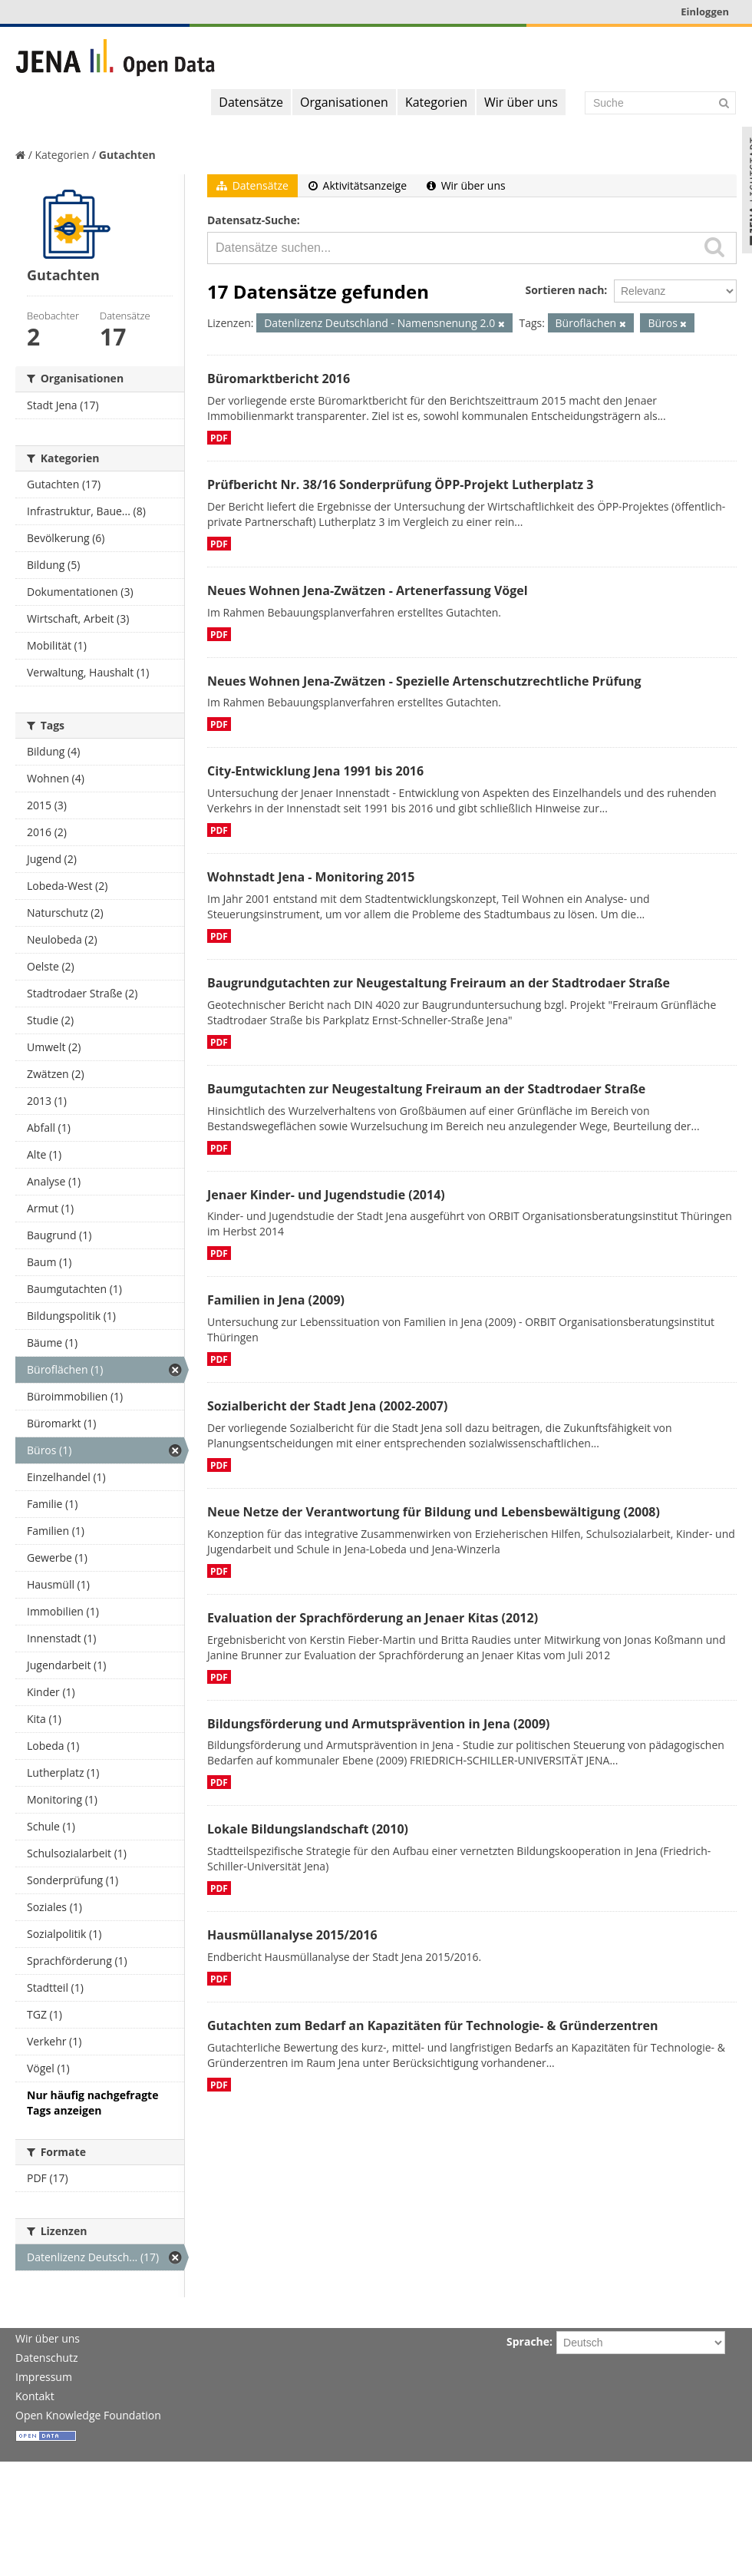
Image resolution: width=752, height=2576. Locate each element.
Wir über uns (521, 102)
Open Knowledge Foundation (88, 2415)
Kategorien (436, 102)
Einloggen (705, 11)
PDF (219, 438)
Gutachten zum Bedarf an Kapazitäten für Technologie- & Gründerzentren (432, 2025)
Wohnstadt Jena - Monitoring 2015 (310, 876)
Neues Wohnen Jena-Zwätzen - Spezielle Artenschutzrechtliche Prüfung (424, 681)
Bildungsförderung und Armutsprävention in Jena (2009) (378, 1723)
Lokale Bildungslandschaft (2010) (307, 1828)
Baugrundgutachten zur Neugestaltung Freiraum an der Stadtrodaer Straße (438, 982)
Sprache (527, 2341)
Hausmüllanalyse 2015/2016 (292, 1934)
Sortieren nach (564, 290)
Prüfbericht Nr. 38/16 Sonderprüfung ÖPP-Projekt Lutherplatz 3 (400, 484)
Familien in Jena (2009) (276, 1299)
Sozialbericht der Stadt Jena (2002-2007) (327, 1405)
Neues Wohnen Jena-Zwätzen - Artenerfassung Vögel (367, 590)
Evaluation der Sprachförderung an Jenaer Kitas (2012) (372, 1617)
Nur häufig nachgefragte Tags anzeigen (92, 2103)
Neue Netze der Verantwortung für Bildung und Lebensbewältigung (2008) (433, 1511)
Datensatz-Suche (252, 220)
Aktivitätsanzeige (357, 185)
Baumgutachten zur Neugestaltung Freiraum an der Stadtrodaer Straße (426, 1088)
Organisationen (344, 102)
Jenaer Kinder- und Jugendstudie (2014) (326, 1194)
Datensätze (251, 102)
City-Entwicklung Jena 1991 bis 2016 (315, 770)
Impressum (43, 2376)
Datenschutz (46, 2357)
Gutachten (127, 154)
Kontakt (34, 2396)
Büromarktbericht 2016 (278, 378)
